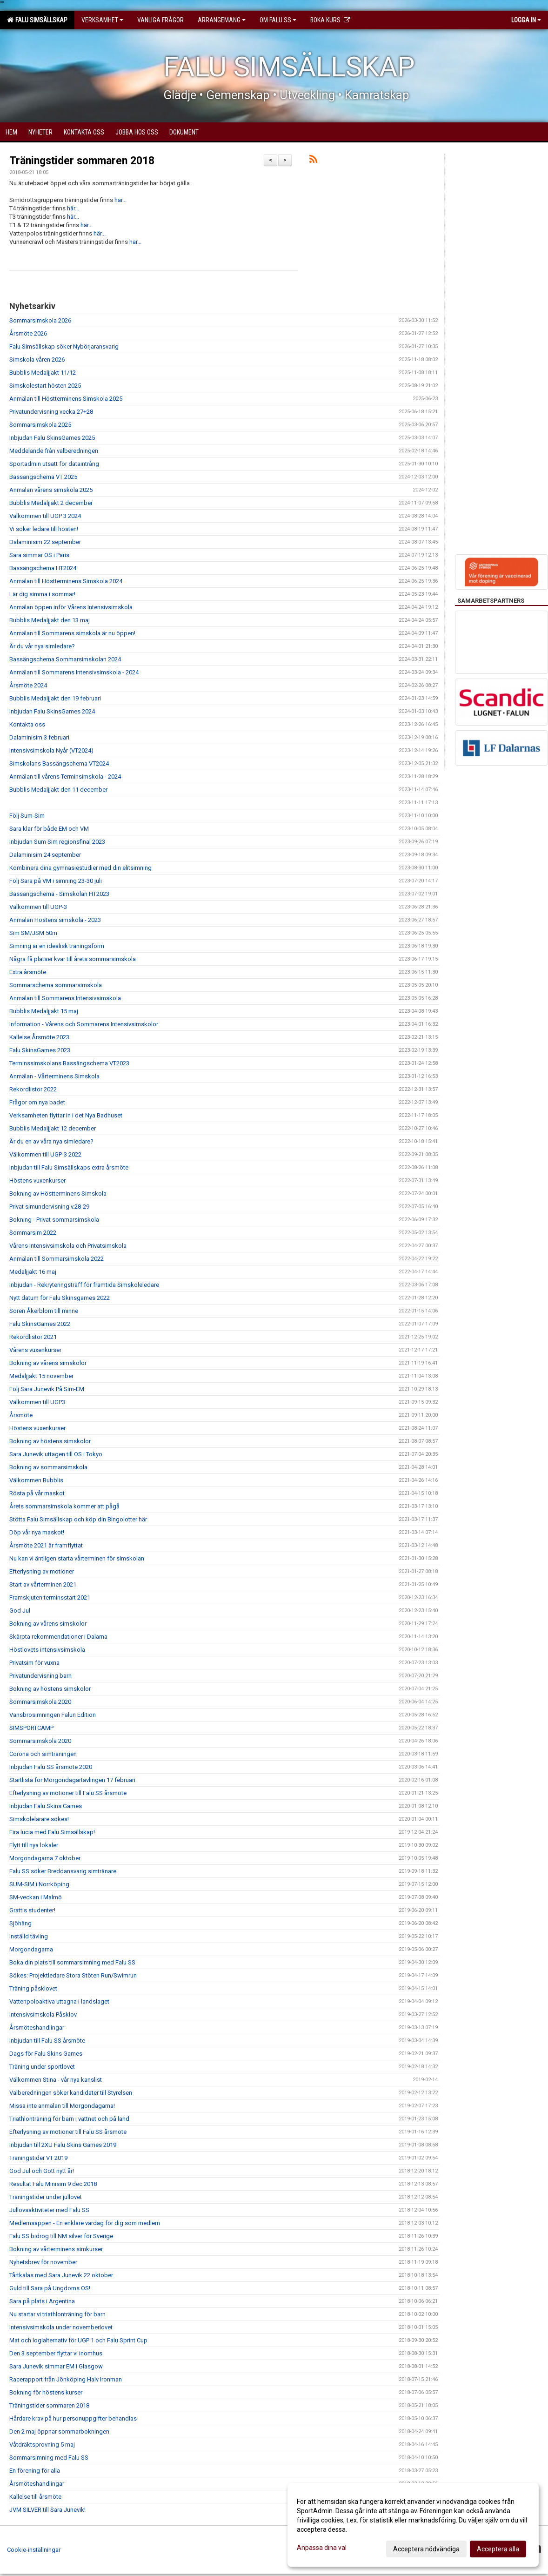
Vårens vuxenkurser (35, 1349)
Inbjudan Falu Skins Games (45, 1806)
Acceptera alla (498, 2549)
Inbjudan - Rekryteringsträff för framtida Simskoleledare (84, 1284)
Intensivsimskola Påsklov (43, 2014)
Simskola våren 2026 (37, 359)
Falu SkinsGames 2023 (39, 1050)
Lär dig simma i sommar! (42, 594)
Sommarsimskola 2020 (40, 1701)
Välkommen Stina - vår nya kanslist (55, 2079)
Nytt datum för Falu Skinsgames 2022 (59, 1297)
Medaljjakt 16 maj (32, 1271)
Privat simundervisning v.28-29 (49, 1206)
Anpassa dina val (322, 2547)
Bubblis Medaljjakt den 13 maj (49, 620)
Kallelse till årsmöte (35, 2496)
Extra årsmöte (27, 972)
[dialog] (413, 2525)
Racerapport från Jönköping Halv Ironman (65, 2379)
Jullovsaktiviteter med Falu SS (49, 2209)
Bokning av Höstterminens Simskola (58, 1193)
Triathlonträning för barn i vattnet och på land (69, 2118)
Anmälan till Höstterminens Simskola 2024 (65, 581)
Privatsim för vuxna (34, 1662)
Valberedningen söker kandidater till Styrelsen (70, 2092)
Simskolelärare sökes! (39, 1819)
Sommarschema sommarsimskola (55, 985)
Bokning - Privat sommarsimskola (54, 1219)
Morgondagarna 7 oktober (44, 1858)
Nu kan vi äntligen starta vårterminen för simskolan (76, 1558)
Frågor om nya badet (37, 1102)
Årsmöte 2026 (28, 333)
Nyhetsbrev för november (43, 2262)
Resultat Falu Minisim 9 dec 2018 (53, 2183)
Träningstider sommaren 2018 (81, 161)
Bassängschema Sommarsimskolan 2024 (65, 659)
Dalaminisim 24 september (45, 854)
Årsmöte (21, 1415)
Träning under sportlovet (42, 2066)
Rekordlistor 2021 (33, 1336)
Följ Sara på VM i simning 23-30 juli (55, 880)
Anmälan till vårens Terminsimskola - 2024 (65, 776)
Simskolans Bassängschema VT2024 (59, 763)
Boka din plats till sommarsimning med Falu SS (72, 1962)
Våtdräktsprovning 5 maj (42, 2444)
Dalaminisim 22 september (45, 541)
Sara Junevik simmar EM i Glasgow (56, 2366)
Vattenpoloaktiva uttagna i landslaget (59, 2001)
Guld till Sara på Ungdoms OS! (49, 2288)
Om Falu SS (278, 20)
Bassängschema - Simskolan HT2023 (59, 893)
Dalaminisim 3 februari (39, 737)
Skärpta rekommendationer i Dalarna (58, 1636)
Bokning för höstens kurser (45, 2392)
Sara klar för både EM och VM (49, 828)
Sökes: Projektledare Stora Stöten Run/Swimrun (73, 1975)
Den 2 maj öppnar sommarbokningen (59, 2431)
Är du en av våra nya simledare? (51, 1141)
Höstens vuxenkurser (37, 1180)
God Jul (19, 1610)
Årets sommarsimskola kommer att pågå (64, 1506)
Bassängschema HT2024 (42, 568)
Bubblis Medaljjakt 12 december (52, 1128)
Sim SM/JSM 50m (33, 932)
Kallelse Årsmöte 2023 (39, 1037)
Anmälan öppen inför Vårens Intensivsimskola (71, 607)
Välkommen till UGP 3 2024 (45, 515)
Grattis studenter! (32, 1910)
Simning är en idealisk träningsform (56, 945)
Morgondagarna (31, 1949)
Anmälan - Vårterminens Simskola (54, 1076)
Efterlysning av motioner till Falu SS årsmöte (68, 1792)
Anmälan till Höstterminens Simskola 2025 (65, 398)
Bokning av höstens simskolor (50, 1441)
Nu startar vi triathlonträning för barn (57, 2314)
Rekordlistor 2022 (33, 1089)
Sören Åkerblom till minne (43, 1310)
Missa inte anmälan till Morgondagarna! (62, 2105)
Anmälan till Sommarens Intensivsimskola (65, 998)
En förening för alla (34, 2470)
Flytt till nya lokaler (33, 1845)
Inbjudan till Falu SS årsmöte (47, 2040)
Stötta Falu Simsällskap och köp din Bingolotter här (78, 1519)
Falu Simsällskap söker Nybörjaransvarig (64, 346)
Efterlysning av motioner (41, 1571)
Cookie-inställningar (33, 2549)
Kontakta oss (27, 724)
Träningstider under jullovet (45, 2196)
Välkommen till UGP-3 (38, 906)
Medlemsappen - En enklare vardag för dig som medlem (84, 2223)
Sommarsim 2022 (32, 1232)
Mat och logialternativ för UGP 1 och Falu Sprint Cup (78, 2340)
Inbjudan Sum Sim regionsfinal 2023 (57, 841)
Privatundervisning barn (40, 1675)
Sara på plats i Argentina (42, 2301)
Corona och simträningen (43, 1753)
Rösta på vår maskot (37, 1493)
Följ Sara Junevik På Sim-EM (46, 1389)
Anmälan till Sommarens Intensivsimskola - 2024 (74, 672)
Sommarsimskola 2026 (40, 320)
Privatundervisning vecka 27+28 (51, 411)
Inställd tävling (28, 1936)
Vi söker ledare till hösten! (43, 528)
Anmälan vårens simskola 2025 (51, 489)
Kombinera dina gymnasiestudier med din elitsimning (80, 867)
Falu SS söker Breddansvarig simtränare (62, 1871)
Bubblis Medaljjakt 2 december (51, 502)
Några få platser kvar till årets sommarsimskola (72, 958)
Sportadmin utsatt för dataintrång (54, 463)
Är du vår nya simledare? (42, 646)
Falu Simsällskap (37, 20)
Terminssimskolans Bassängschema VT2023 (69, 1063)
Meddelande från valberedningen (53, 450)
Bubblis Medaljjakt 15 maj (43, 1011)
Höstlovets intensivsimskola (47, 1649)
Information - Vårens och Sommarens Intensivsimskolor (83, 1024)
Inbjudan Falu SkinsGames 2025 (52, 437)
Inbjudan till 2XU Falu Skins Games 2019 (62, 2144)
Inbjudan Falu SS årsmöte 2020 (50, 1766)
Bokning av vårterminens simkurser (56, 2249)
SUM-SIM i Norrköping (39, 1884)
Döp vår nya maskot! (36, 1532)
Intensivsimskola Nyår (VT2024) (51, 750)
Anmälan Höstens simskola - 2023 (55, 919)
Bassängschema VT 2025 (43, 476)
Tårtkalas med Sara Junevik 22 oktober (61, 2275)
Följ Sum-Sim (27, 815)
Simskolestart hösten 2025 (45, 385)
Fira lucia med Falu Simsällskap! (52, 1832)
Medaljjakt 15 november (41, 1375)
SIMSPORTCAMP (31, 1727)
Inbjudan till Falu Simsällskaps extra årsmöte (68, 1167)
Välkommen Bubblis (36, 1480)
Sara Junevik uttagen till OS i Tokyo (55, 1454)
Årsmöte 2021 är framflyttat (46, 1545)
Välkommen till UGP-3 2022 (45, 1154)
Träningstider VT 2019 (38, 2157)
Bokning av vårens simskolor (48, 1362)
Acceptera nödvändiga (426, 2549)
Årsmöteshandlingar (36, 2027)
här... (120, 199)
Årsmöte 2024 (28, 685)
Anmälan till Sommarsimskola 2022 (56, 1258)
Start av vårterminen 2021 (42, 1584)
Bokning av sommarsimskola (48, 1467)
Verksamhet (102, 20)
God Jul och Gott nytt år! (41, 2170)
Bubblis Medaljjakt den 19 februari (55, 698)
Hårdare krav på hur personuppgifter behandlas (73, 2418)
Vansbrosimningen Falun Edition (52, 1714)
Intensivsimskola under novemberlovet (61, 2327)
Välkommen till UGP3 (37, 1402)
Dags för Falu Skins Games (45, 2053)
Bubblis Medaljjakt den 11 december (58, 789)
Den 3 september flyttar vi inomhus (55, 2353)
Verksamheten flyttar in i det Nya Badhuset (65, 1115)
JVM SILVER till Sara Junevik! (47, 2509)
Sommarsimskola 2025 (40, 424)
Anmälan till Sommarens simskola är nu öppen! (72, 633)
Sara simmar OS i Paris (39, 555)
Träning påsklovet (33, 1988)
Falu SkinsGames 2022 (39, 1323)
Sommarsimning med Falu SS (48, 2457)
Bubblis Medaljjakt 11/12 (42, 372)
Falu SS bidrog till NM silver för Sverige (61, 2236)
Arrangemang (222, 20)
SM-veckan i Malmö (35, 1897)
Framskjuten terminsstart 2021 (49, 1597)
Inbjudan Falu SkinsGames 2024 (52, 711)
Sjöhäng (20, 1923)
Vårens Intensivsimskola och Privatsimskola (68, 1245)
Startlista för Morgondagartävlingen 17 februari (72, 1779)
